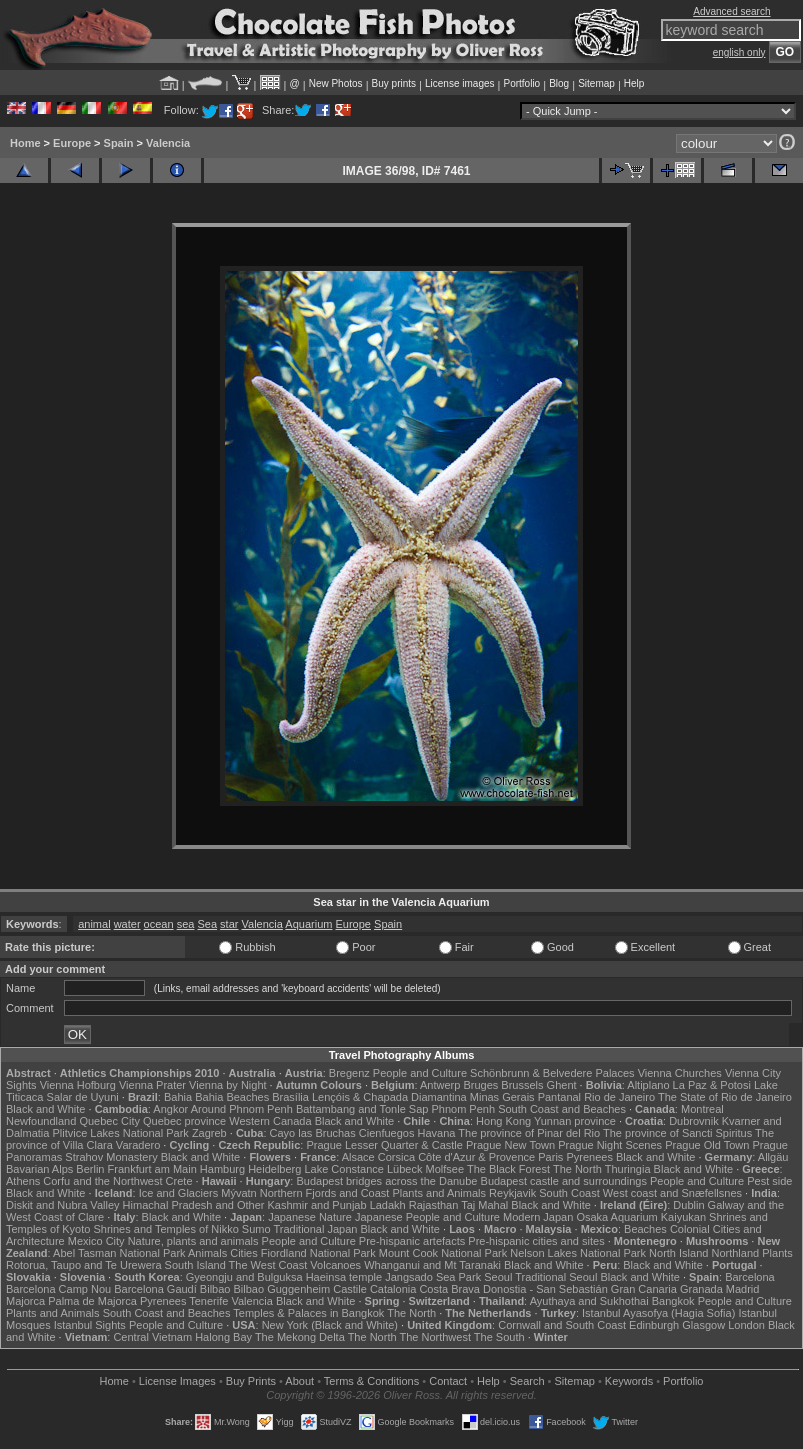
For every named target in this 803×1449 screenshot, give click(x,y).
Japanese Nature (310, 1217)
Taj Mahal (484, 1205)
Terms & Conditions (371, 1381)
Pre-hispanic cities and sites (536, 1241)
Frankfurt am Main (152, 1169)
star (229, 924)
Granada (701, 1289)
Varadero (138, 1145)
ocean (159, 924)
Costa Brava (449, 1289)
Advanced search (731, 11)
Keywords (629, 1381)
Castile (350, 1289)
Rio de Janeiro (619, 1097)
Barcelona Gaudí (155, 1289)
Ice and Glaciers (178, 1193)
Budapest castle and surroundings (564, 1181)
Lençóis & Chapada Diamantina (389, 1097)
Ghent (562, 1085)
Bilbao (215, 1289)
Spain (119, 143)
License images (459, 83)
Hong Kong (503, 1121)
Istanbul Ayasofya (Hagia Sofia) (658, 1313)
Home (25, 143)
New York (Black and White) (330, 1325)
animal (94, 924)
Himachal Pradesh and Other (194, 1205)
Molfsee (445, 1169)
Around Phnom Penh (242, 1109)
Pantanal (559, 1097)
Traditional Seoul (556, 1277)
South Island (195, 1265)
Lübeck (404, 1169)
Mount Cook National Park (443, 1253)
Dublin (688, 1205)
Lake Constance (344, 1169)
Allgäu (773, 1157)
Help (634, 83)
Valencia (168, 143)
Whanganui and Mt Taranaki (432, 1265)
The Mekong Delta (300, 1337)
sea (186, 924)
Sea (207, 924)
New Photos (336, 83)
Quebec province (184, 1121)
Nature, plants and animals (193, 1241)
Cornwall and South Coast (562, 1325)
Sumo (256, 1229)
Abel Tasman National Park (119, 1253)
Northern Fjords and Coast (325, 1193)
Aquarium (308, 924)
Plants (777, 1253)
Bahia (178, 1097)
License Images (177, 1381)
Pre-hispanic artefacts (412, 1241)
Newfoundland (41, 1121)
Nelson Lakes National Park (578, 1253)
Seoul (498, 1277)
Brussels (522, 1085)
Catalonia (393, 1289)
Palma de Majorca (92, 1301)
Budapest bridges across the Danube (386, 1181)
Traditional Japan (315, 1229)
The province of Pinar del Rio (529, 1133)
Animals (207, 1253)
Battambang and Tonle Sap (362, 1109)
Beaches (645, 1229)
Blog (559, 83)
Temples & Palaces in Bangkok (308, 1313)
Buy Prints (251, 1381)
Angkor (170, 1109)
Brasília (290, 1097)
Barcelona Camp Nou (58, 1289)
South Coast (569, 1193)
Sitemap (596, 83)
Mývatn (238, 1193)
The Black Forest (508, 1169)
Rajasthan (434, 1205)
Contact (448, 1381)
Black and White (45, 1109)
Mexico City (96, 1241)
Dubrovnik (694, 1121)
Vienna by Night (227, 1085)
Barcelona (750, 1277)
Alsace (358, 1157)
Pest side (769, 1181)
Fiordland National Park (318, 1253)
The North (577, 1169)
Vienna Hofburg (78, 1085)
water (127, 924)
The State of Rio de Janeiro (725, 1097)
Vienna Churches (680, 1073)
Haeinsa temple (344, 1277)
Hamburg (222, 1169)
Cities (244, 1253)
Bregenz (349, 1073)
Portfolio (521, 83)
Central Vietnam (152, 1337)
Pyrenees (589, 1157)
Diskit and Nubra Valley (63, 1205)
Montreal (702, 1109)
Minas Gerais (502, 1097)
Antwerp (440, 1085)
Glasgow (703, 1325)
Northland (735, 1253)
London (746, 1325)
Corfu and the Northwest (102, 1181)
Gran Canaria (644, 1289)
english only (739, 52)
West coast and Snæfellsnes (672, 1193)
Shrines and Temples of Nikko (165, 1229)
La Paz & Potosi (712, 1085)
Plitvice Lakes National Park (120, 1133)
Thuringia (628, 1169)
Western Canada (270, 1121)
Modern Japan (538, 1217)
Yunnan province (575, 1121)
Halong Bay (223, 1337)
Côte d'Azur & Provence (476, 1157)
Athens (23, 1181)
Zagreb (209, 1133)
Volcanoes (335, 1265)
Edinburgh (654, 1325)
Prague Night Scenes (610, 1145)
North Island (678, 1253)
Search (527, 1381)
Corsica (396, 1157)
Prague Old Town (707, 1145)
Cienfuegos (387, 1133)
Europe (72, 143)
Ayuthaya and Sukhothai (589, 1301)
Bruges (480, 1085)
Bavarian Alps (39, 1169)
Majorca (25, 1301)
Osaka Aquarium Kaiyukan (641, 1217)
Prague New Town (510, 1145)
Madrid (743, 1289)
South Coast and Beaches (562, 1109)
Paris (550, 1157)
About (299, 1381)
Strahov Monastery (111, 1157)
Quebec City (109, 1121)
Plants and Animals (439, 1193)
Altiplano (648, 1085)
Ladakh (388, 1205)
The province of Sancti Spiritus (677, 1133)
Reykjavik (512, 1193)
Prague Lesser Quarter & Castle (384, 1145)
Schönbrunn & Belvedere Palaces (552, 1073)
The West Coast (268, 1265)
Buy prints (394, 83)
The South (499, 1337)
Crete (179, 1181)
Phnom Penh (463, 1109)
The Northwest (435, 1337)
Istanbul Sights (90, 1325)
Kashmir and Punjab (317, 1205)
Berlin (90, 1169)
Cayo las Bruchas (313, 1133)
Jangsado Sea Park (433, 1277)
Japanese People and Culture (427, 1217)
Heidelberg (274, 1169)
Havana (437, 1133)
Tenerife (208, 1301)
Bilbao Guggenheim (282, 1289)
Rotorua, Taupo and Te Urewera (84, 1265)
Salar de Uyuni (83, 1097)
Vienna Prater (152, 1085)
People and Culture (420, 1073)
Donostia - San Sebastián (545, 1289)
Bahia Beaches (232, 1097)
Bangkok (673, 1301)
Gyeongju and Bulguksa (244, 1277)
